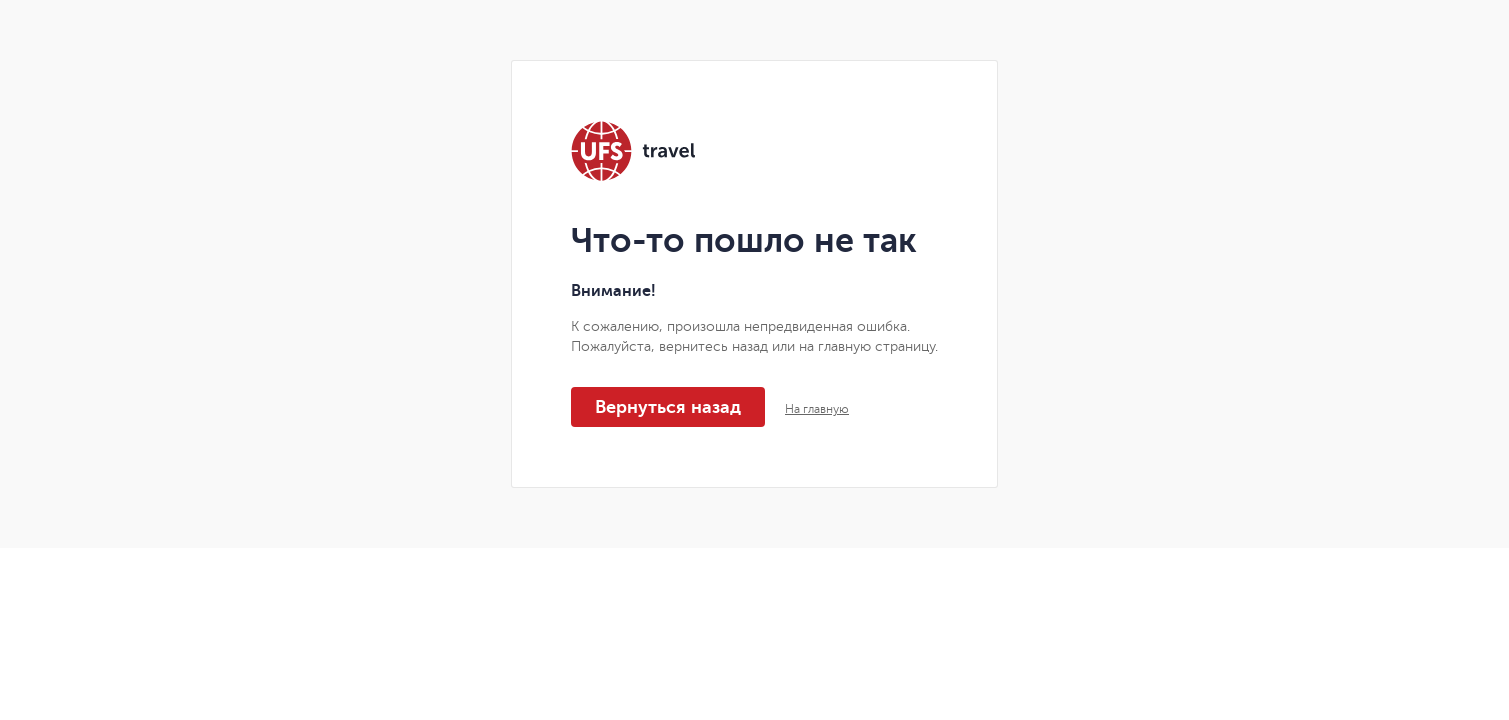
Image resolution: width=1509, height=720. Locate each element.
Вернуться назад (668, 407)
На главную (817, 409)
